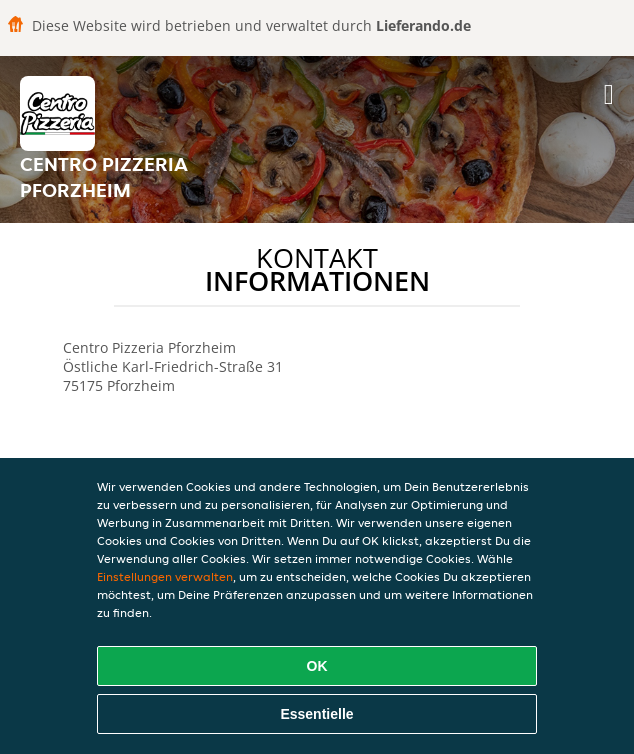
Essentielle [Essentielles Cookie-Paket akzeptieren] (316, 714)
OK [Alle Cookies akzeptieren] (317, 666)
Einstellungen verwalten (165, 576)
